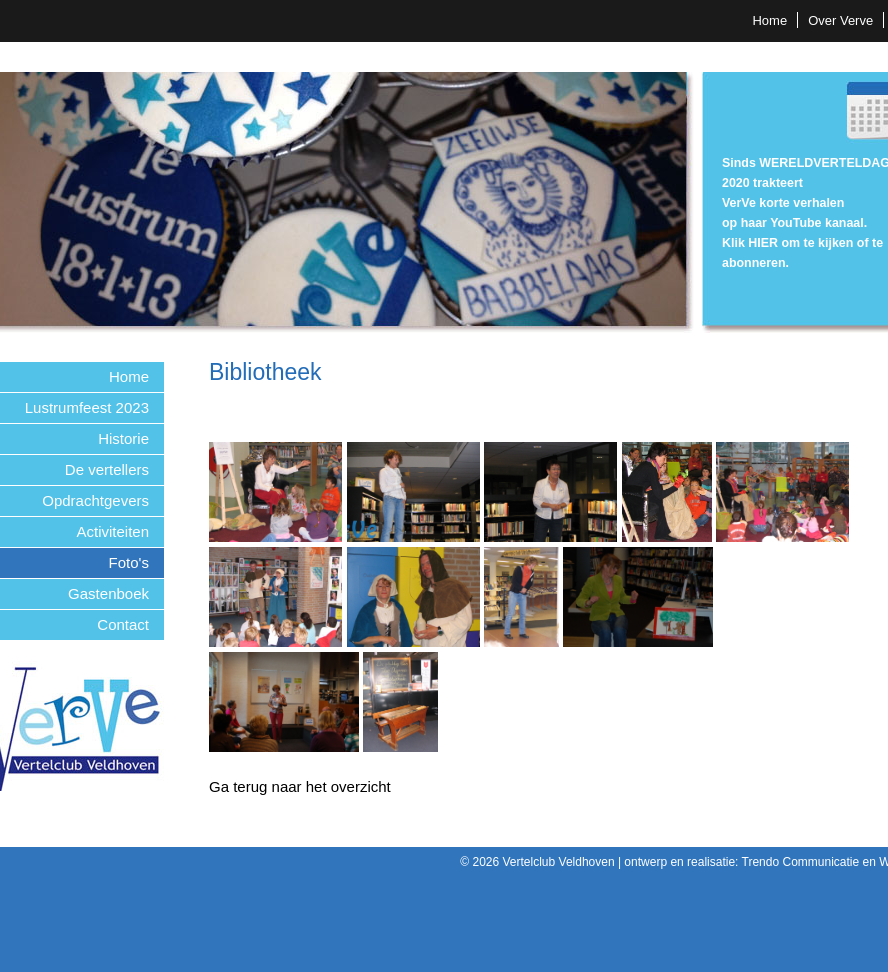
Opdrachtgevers (95, 500)
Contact (123, 624)
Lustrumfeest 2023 (87, 407)
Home (769, 20)
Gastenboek (108, 593)
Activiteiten (112, 531)
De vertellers (107, 469)
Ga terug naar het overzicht (300, 786)
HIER (763, 243)
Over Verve (840, 20)
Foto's (129, 562)
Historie (123, 438)
